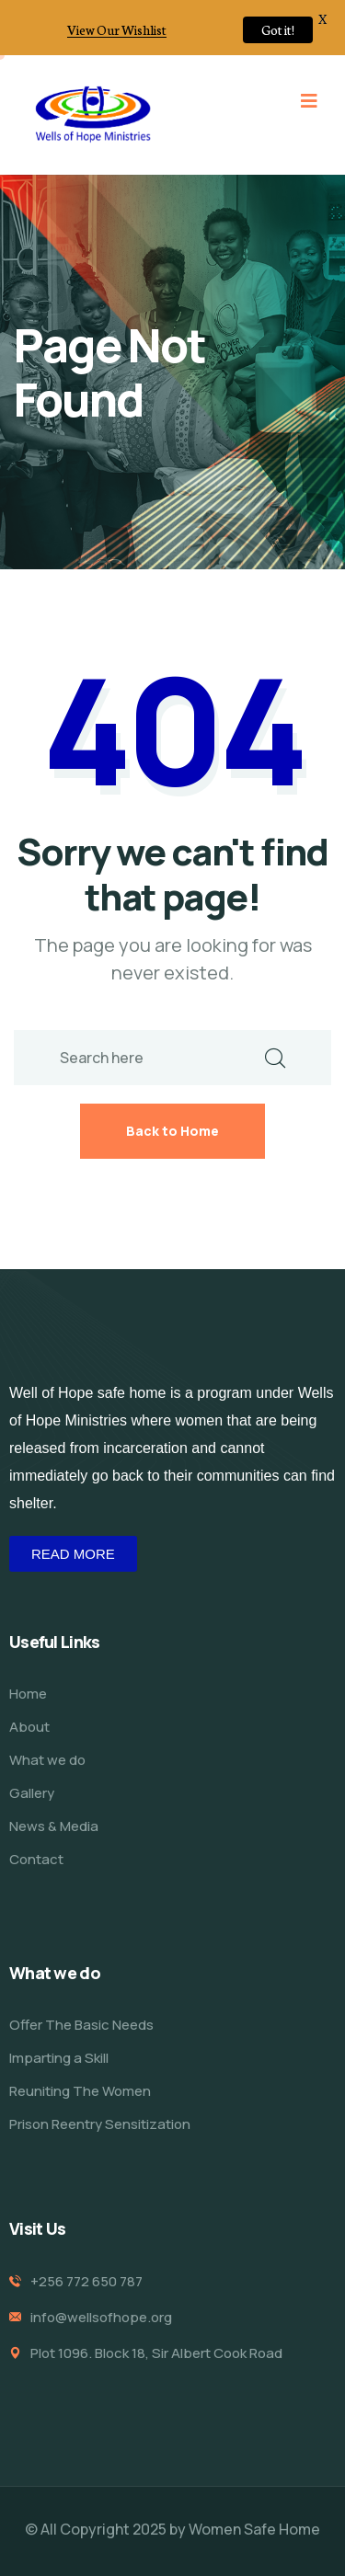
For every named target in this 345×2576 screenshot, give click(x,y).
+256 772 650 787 (86, 2281)
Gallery (31, 1793)
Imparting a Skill (59, 2057)
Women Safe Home (254, 2529)
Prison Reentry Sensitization (99, 2124)
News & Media (53, 1826)
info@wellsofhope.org (101, 2317)
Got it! (277, 29)
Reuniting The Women (80, 2091)
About (29, 1726)
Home (28, 1693)
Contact (36, 1859)
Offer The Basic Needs (81, 2024)
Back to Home (172, 1130)
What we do (47, 1759)
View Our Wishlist (117, 29)
